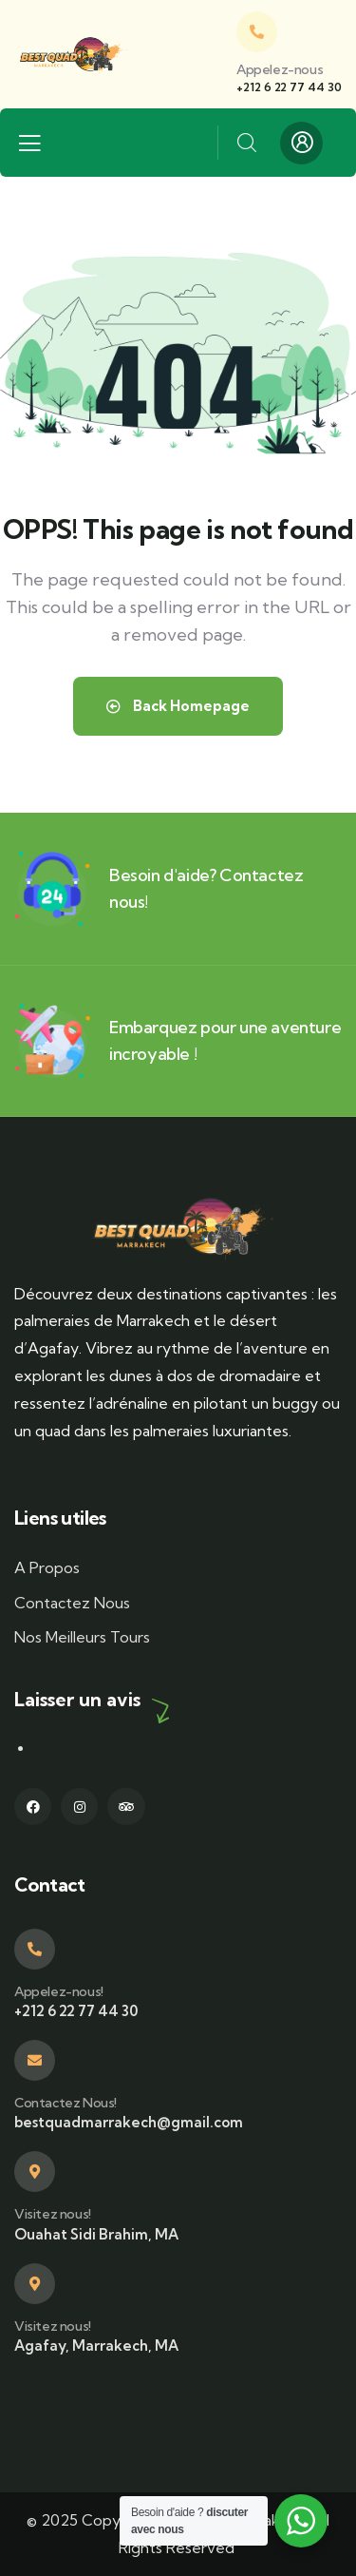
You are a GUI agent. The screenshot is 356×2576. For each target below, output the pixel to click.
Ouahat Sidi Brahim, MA (96, 2234)
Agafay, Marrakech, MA (96, 2345)
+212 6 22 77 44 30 (289, 87)
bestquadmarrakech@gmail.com (128, 2122)
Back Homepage (178, 706)
